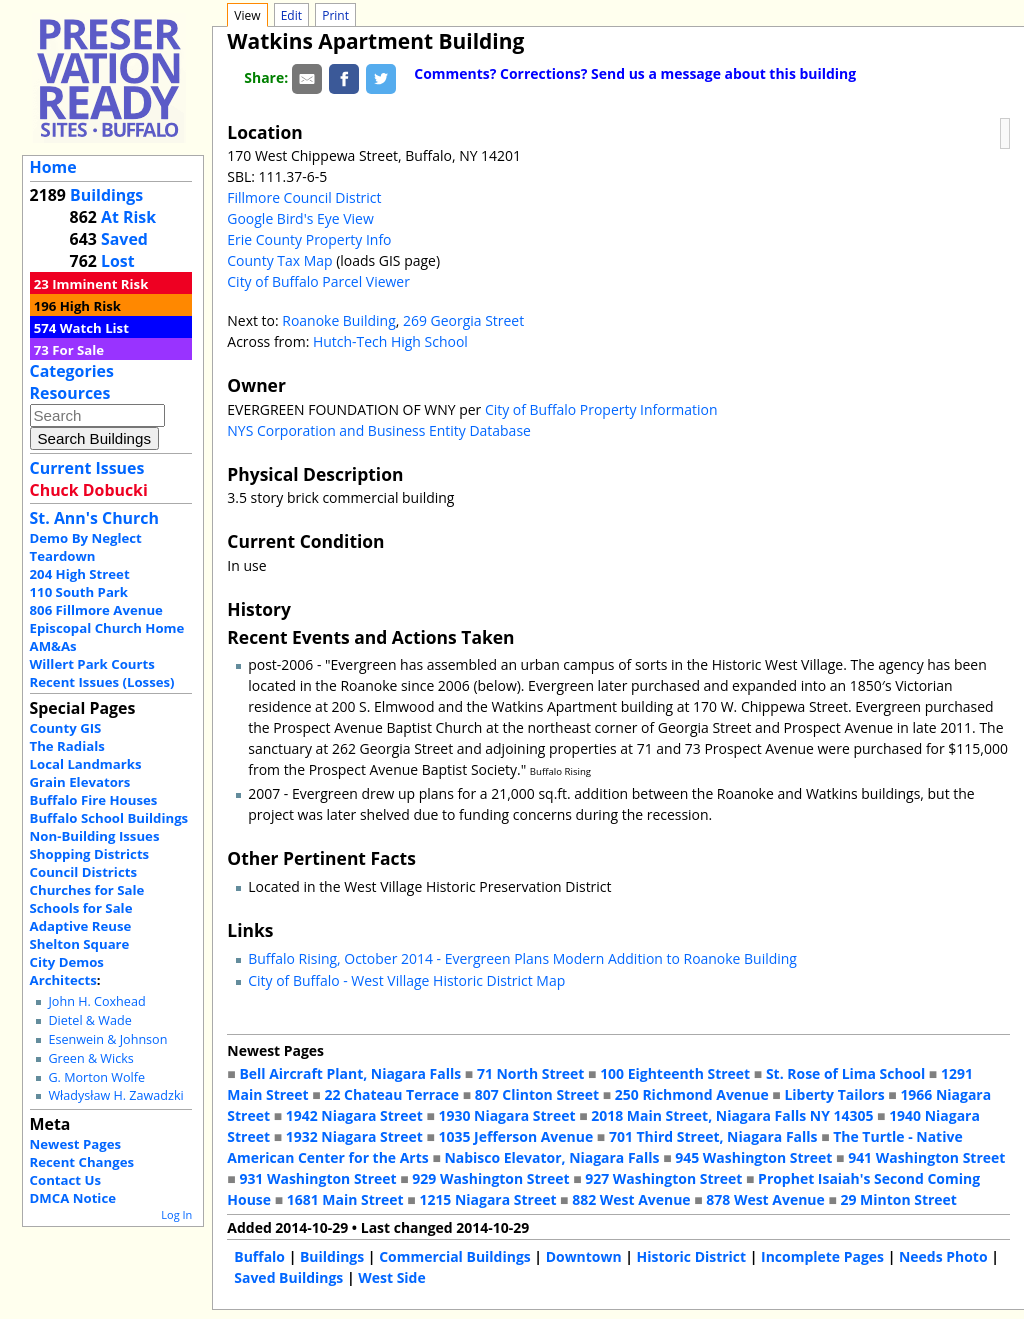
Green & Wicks (90, 1058)
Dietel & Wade (89, 1020)
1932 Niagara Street (354, 1136)
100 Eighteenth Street (675, 1073)
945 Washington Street (753, 1157)
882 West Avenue (631, 1199)
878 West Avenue (765, 1199)
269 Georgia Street (463, 320)
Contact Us (65, 1180)
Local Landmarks (86, 764)
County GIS (66, 728)
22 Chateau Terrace (391, 1094)
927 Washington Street (663, 1178)
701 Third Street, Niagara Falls (713, 1136)
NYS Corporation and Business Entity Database (379, 430)
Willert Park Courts (92, 664)
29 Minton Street (898, 1199)
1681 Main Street (345, 1199)
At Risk (128, 217)
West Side (391, 1277)
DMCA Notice (73, 1198)
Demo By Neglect (86, 538)
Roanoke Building (338, 320)
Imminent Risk (100, 284)
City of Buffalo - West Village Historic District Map (406, 980)
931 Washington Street (317, 1178)
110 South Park (79, 592)
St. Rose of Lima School (845, 1073)
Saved (124, 239)
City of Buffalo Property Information (601, 409)
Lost (118, 261)
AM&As (53, 646)
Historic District (692, 1256)
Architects (63, 980)
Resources (70, 393)
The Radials (67, 746)
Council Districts (83, 872)
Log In (176, 1214)
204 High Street (80, 574)
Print (335, 15)
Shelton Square (80, 944)
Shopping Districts (90, 854)
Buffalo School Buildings (109, 818)
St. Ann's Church (94, 518)
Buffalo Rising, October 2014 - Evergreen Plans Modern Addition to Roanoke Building (522, 958)
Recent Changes (82, 1162)
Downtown (584, 1256)
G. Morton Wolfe (96, 1077)
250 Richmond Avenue (692, 1094)
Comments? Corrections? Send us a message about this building (635, 73)
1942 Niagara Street (354, 1115)
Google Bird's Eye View (300, 218)
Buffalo (259, 1256)
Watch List (94, 328)
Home (53, 167)
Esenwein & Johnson (107, 1039)
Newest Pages (75, 1144)
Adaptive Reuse (81, 926)
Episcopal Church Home (107, 628)
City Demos (67, 962)
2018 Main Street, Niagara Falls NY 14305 (732, 1115)
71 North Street (531, 1073)
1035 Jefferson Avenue (515, 1136)
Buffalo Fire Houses (94, 800)
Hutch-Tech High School (390, 341)
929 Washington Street (490, 1178)
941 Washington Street (926, 1157)
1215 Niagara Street (487, 1199)
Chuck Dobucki (89, 490)
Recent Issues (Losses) (102, 682)
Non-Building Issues (95, 836)
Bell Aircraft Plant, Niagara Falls (350, 1073)
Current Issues (87, 468)
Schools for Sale (81, 908)
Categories (72, 371)
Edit (291, 15)
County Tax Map (279, 260)
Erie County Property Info (309, 239)
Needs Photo (943, 1256)
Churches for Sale (87, 890)
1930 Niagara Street (506, 1115)
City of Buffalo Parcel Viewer (318, 281)
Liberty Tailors (834, 1094)
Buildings (106, 195)
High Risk (90, 306)
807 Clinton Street (537, 1094)
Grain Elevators (80, 782)
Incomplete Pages (822, 1256)
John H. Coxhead (96, 1001)
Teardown (63, 556)
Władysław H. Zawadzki (115, 1095)
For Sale (78, 350)
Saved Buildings (288, 1277)
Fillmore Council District (304, 197)
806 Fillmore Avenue (96, 610)
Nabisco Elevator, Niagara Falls (551, 1157)
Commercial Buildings (455, 1256)
